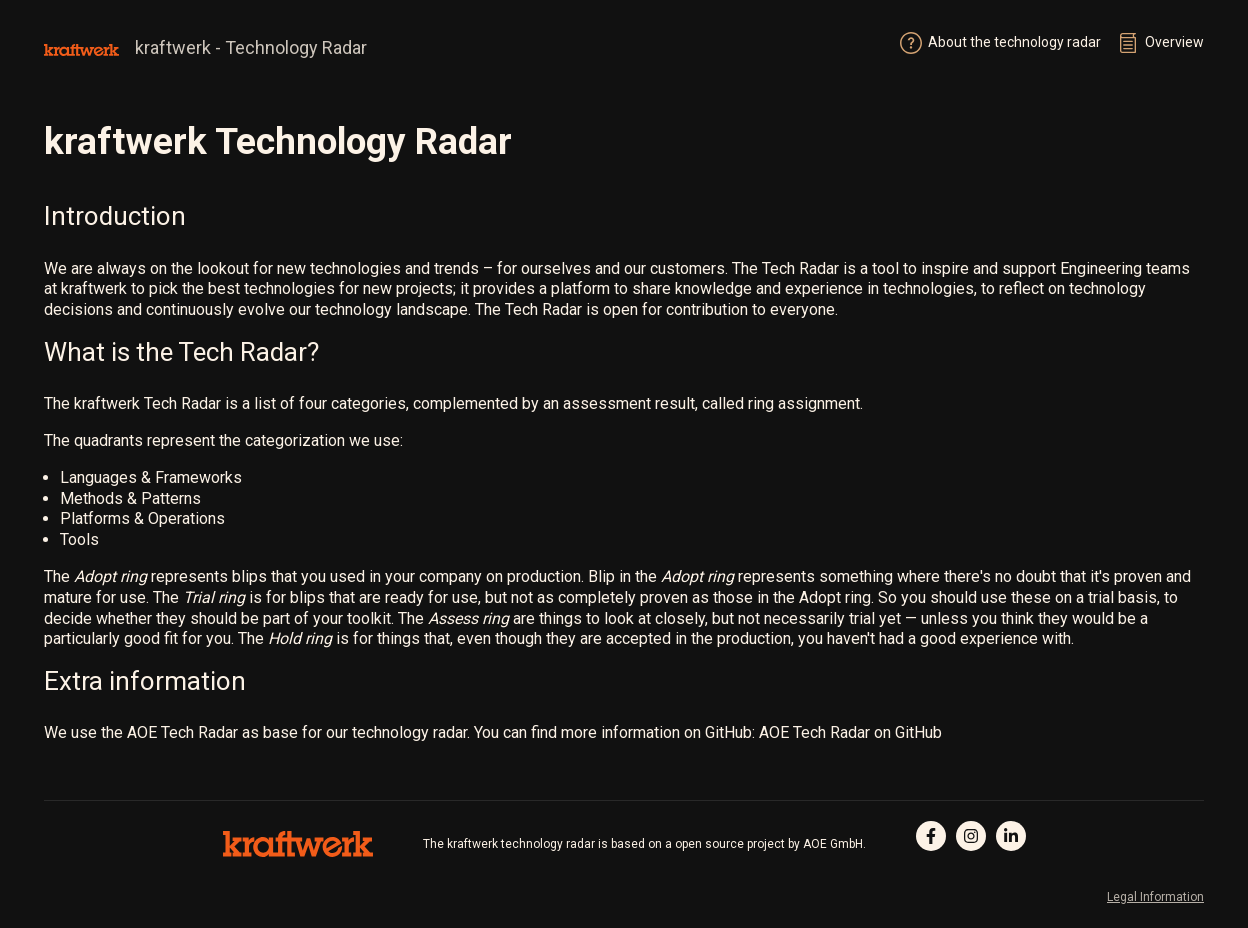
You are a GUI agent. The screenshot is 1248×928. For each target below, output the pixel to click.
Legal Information (1155, 897)
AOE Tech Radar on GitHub (850, 732)
